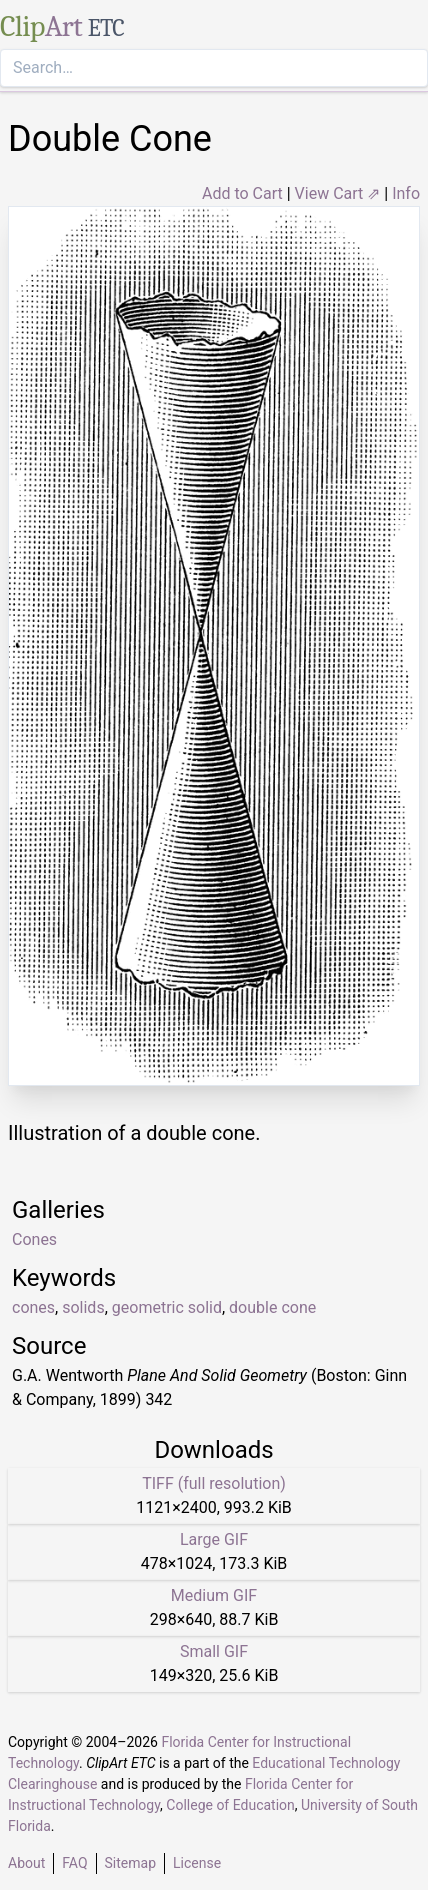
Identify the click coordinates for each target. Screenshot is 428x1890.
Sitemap (130, 1863)
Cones (34, 1239)
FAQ (74, 1863)
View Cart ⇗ (338, 193)
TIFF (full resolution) (214, 1483)
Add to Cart (242, 193)
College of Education (230, 1805)
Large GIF (214, 1539)
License (197, 1863)
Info (406, 193)
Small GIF (214, 1651)
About (26, 1863)
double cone (272, 1307)
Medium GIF (214, 1595)
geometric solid (167, 1307)
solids (83, 1307)
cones (33, 1307)
